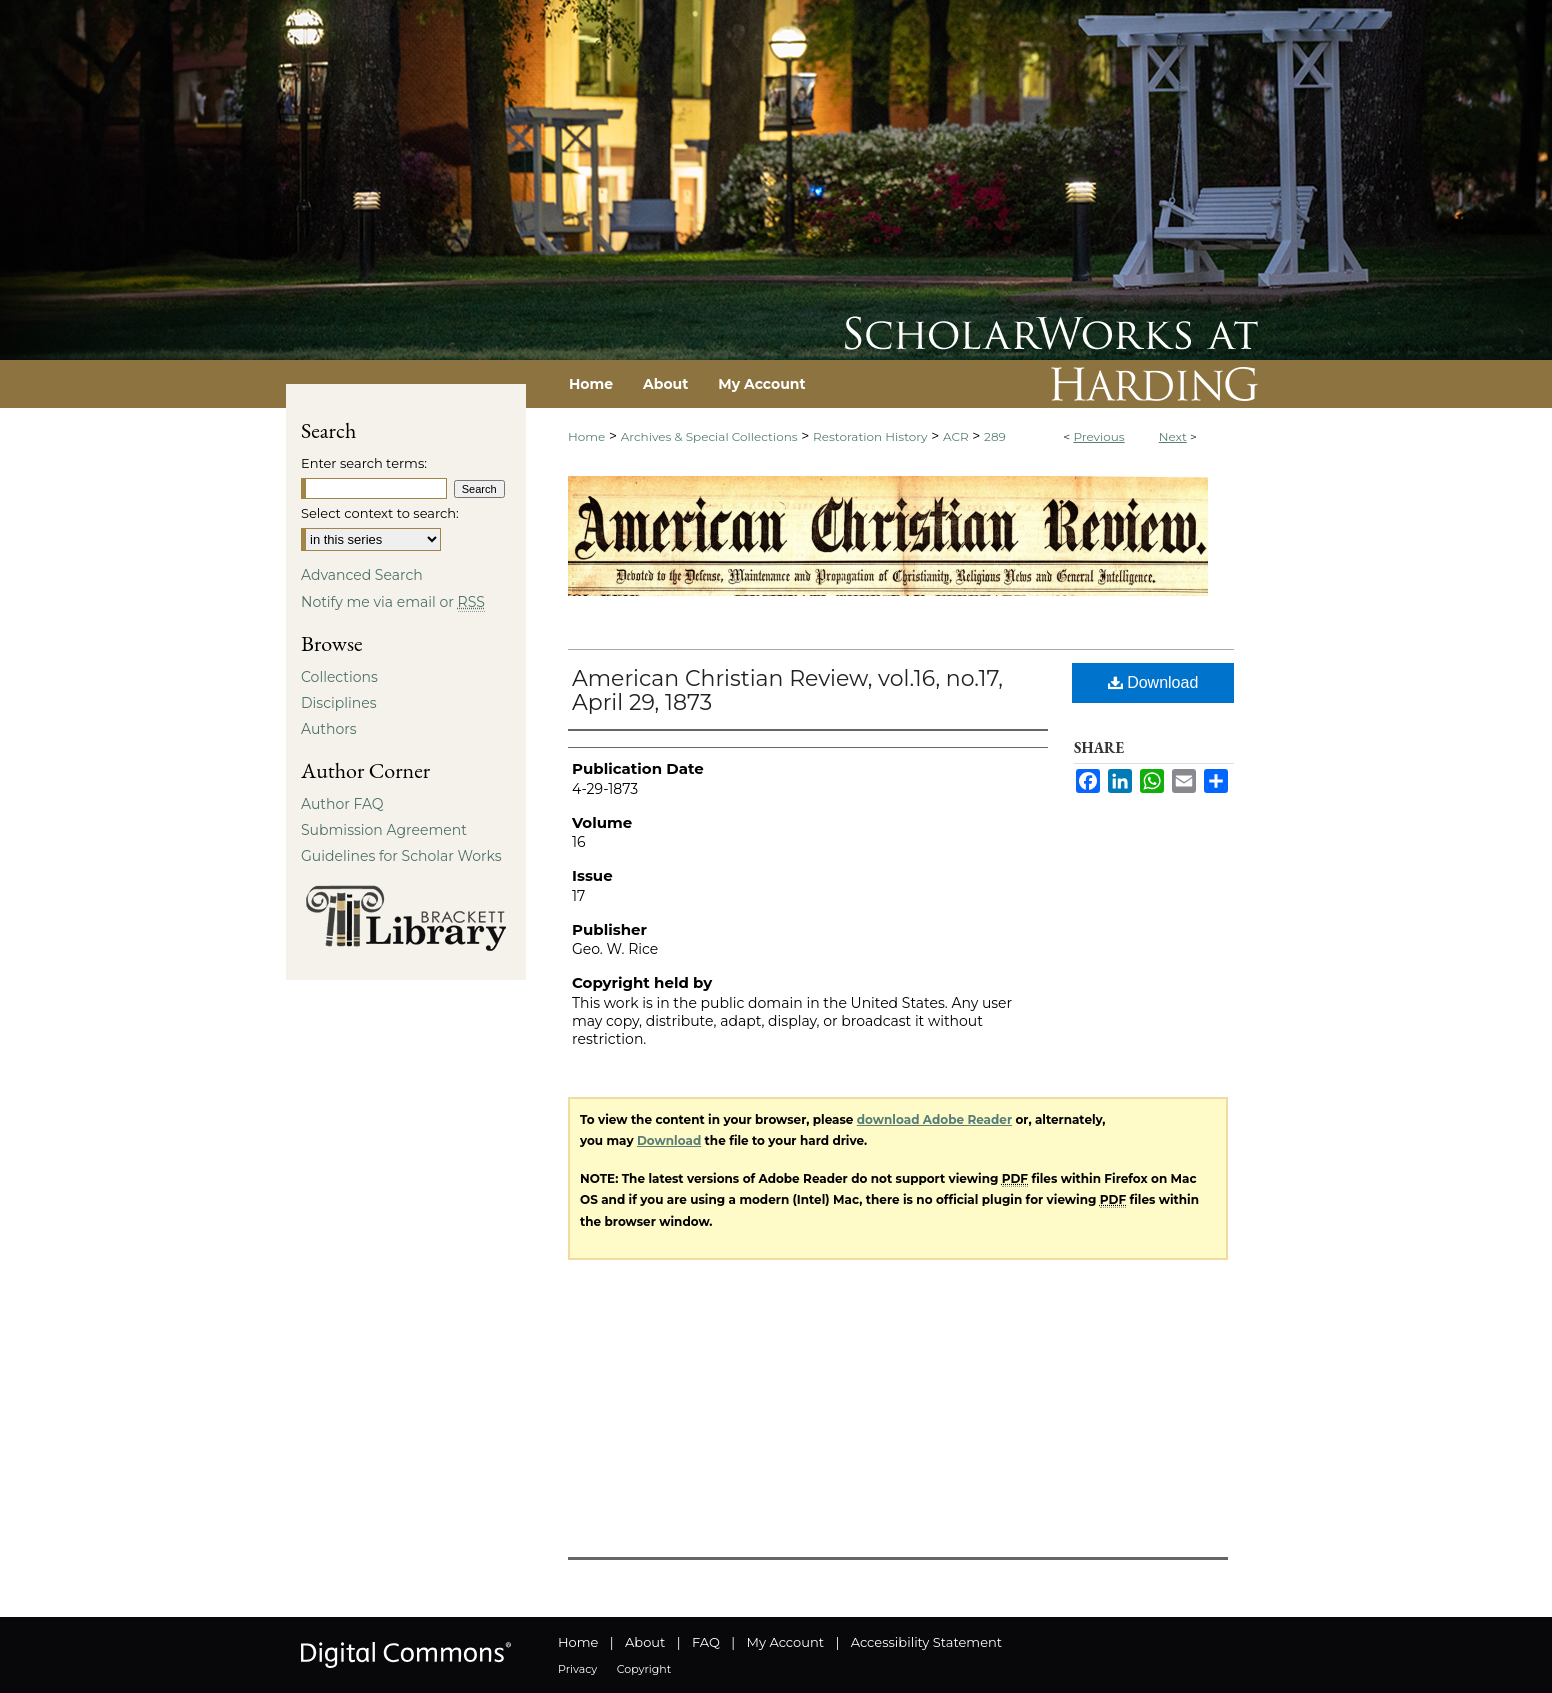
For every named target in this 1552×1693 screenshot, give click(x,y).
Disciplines (338, 703)
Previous (1098, 436)
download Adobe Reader (934, 1119)
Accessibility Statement (926, 1642)
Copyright (644, 1669)
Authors (329, 729)
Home (586, 436)
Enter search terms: (364, 463)
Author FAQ (342, 804)
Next (1173, 436)
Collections (339, 677)
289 (995, 436)
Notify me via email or (393, 602)
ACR (956, 436)
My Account (785, 1642)
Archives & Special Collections (709, 436)
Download (1153, 682)
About (645, 1642)
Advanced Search (362, 575)
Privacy (577, 1669)
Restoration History (870, 436)
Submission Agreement (384, 830)
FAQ (706, 1642)
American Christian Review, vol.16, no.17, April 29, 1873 (787, 690)
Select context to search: (380, 513)
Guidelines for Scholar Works (401, 856)
